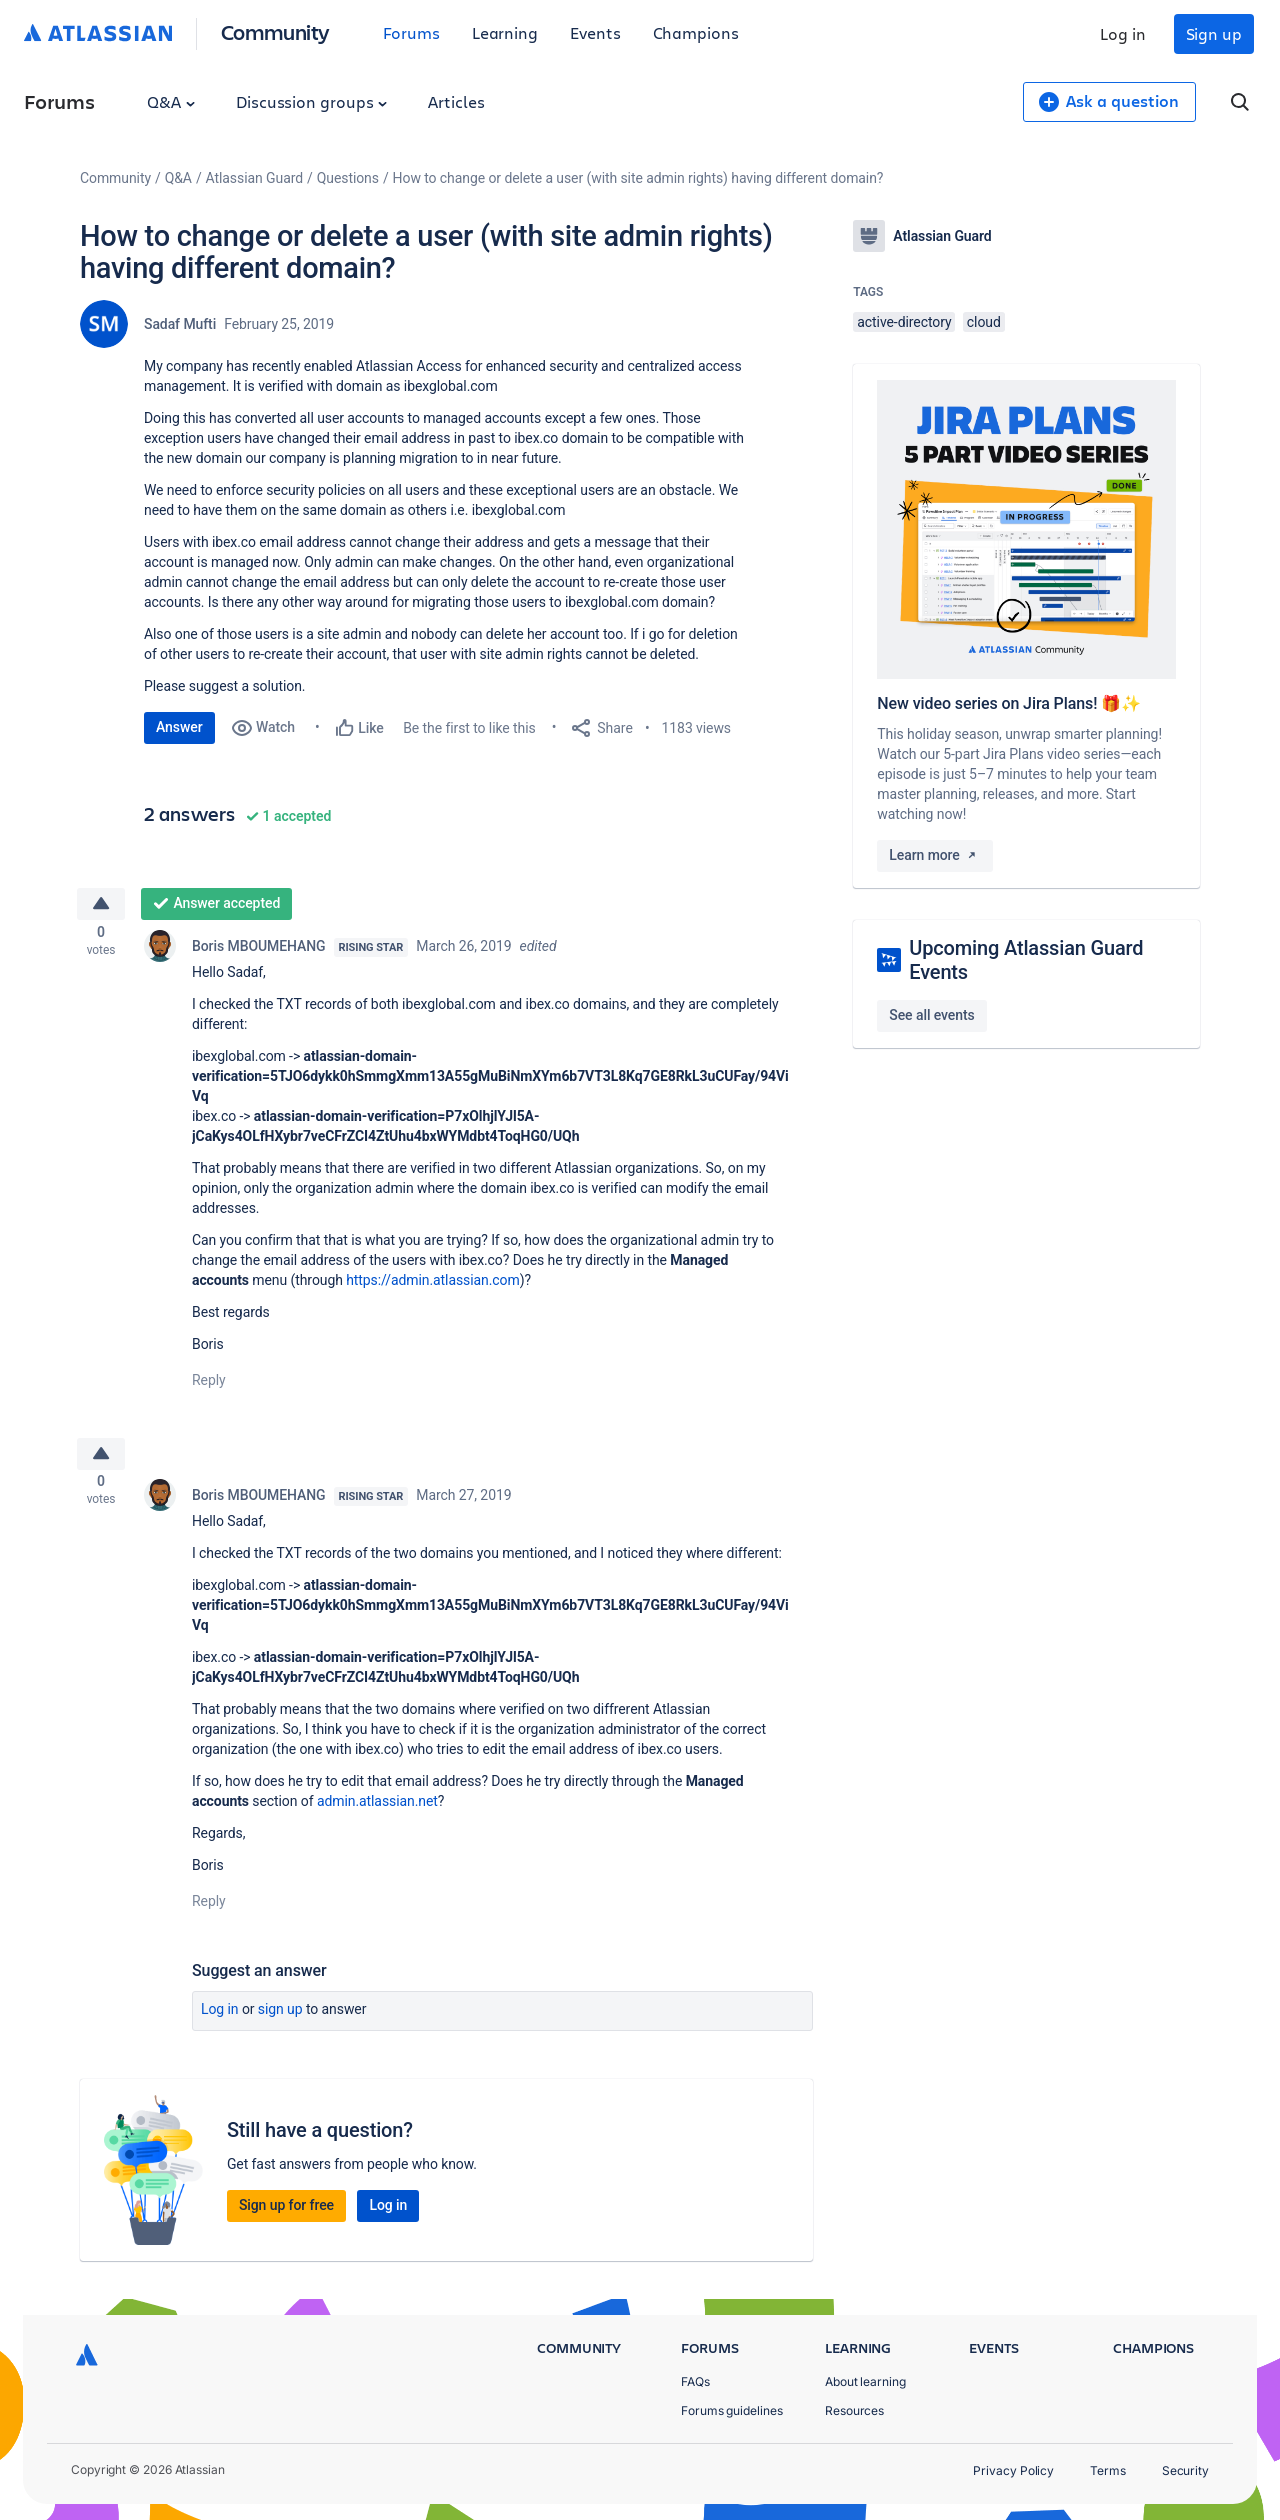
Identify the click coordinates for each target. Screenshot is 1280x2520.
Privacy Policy (1013, 2470)
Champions (696, 32)
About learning (865, 2381)
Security (1185, 2470)
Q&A (171, 101)
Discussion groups (312, 101)
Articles (456, 101)
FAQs (695, 2381)
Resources (854, 2410)
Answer (179, 727)
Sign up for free (286, 2218)
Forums (411, 32)
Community (275, 31)
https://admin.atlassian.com (432, 1286)
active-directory (904, 322)
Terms (1108, 2470)
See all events (931, 1015)
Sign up (1214, 33)
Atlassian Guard (254, 178)
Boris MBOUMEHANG (259, 952)
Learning (505, 32)
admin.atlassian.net (377, 1814)
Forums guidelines (732, 2410)
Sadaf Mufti (180, 324)
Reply (209, 1386)
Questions (348, 178)
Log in (1123, 33)
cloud (984, 322)
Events (595, 32)
